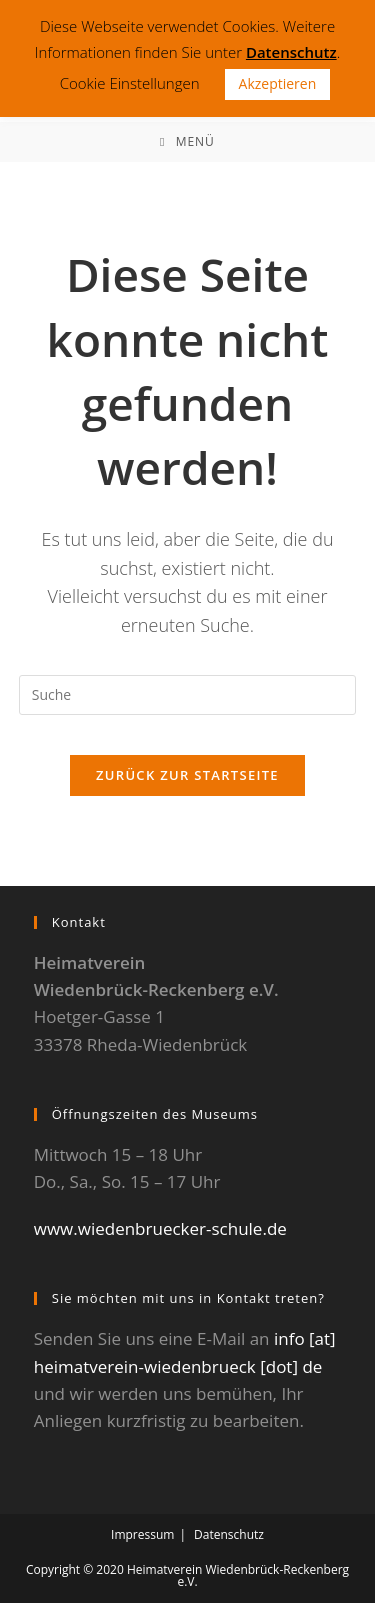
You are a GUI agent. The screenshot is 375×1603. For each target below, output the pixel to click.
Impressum (142, 1534)
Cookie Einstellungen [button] (130, 83)
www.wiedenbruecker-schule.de (160, 1228)
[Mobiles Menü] (187, 142)
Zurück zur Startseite (187, 775)
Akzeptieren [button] (278, 83)
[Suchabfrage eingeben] (188, 695)
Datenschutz (229, 1534)
